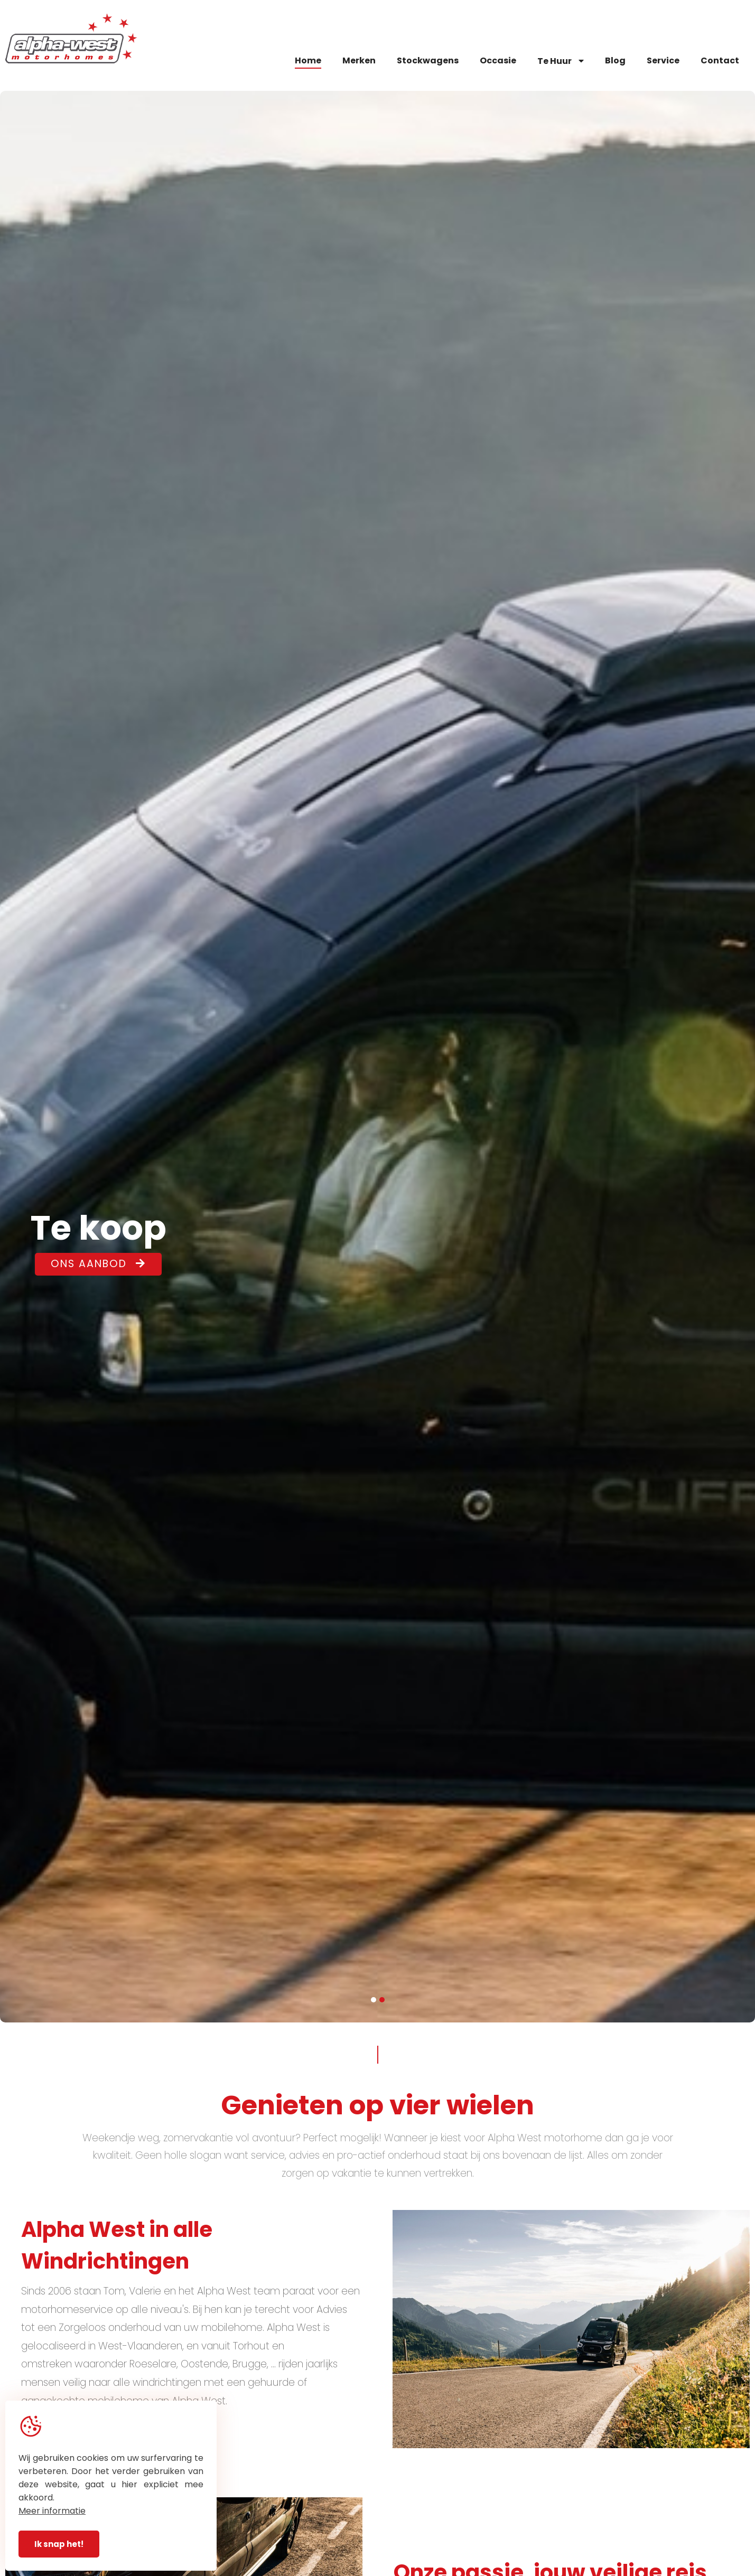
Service (663, 60)
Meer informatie (52, 2511)
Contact (720, 60)
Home (308, 60)
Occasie (498, 60)
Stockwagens (428, 60)
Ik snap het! (58, 2544)
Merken (359, 60)
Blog (615, 60)
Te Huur (560, 61)
